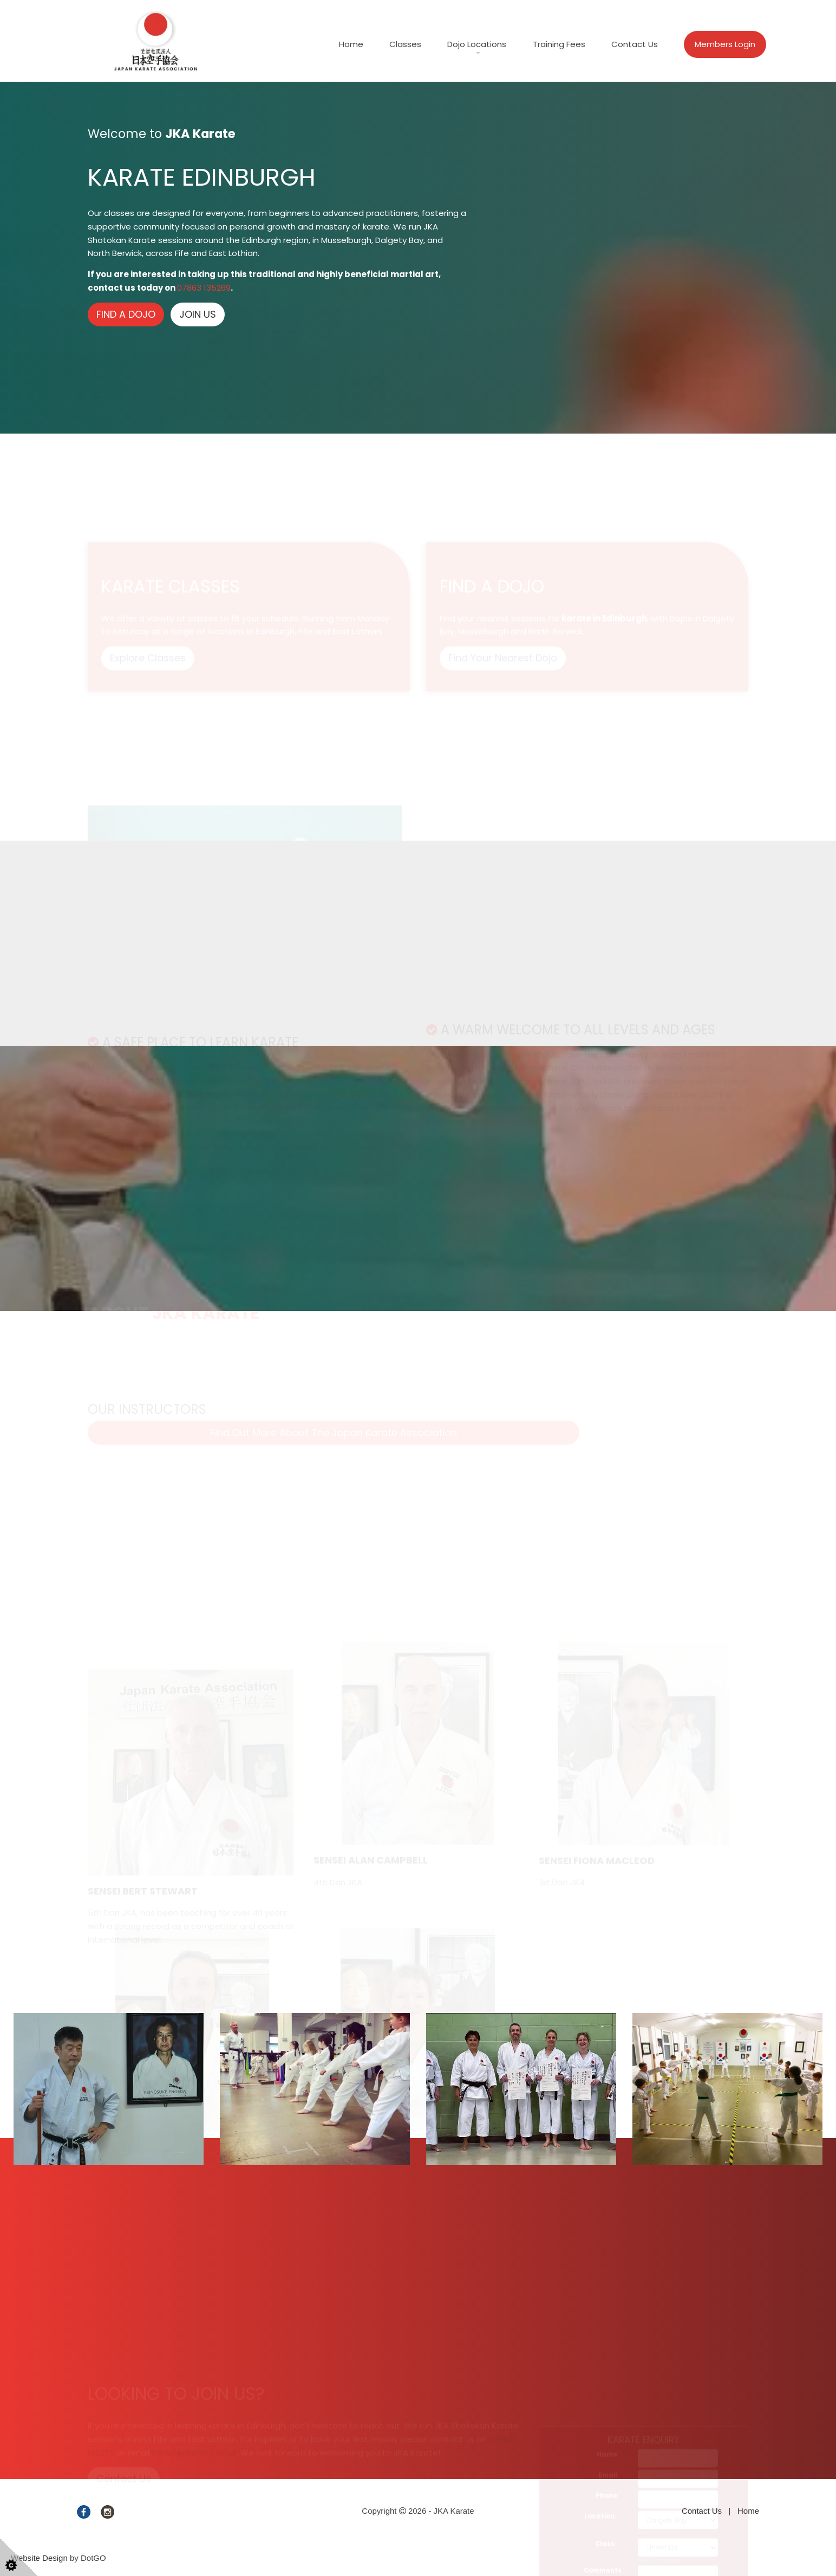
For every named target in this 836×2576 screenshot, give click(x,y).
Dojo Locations (476, 44)
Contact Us (634, 44)
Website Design (39, 2557)
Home (351, 44)
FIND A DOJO (125, 314)
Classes (405, 44)
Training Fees (559, 44)
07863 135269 (204, 287)
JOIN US (197, 314)
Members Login (725, 44)
